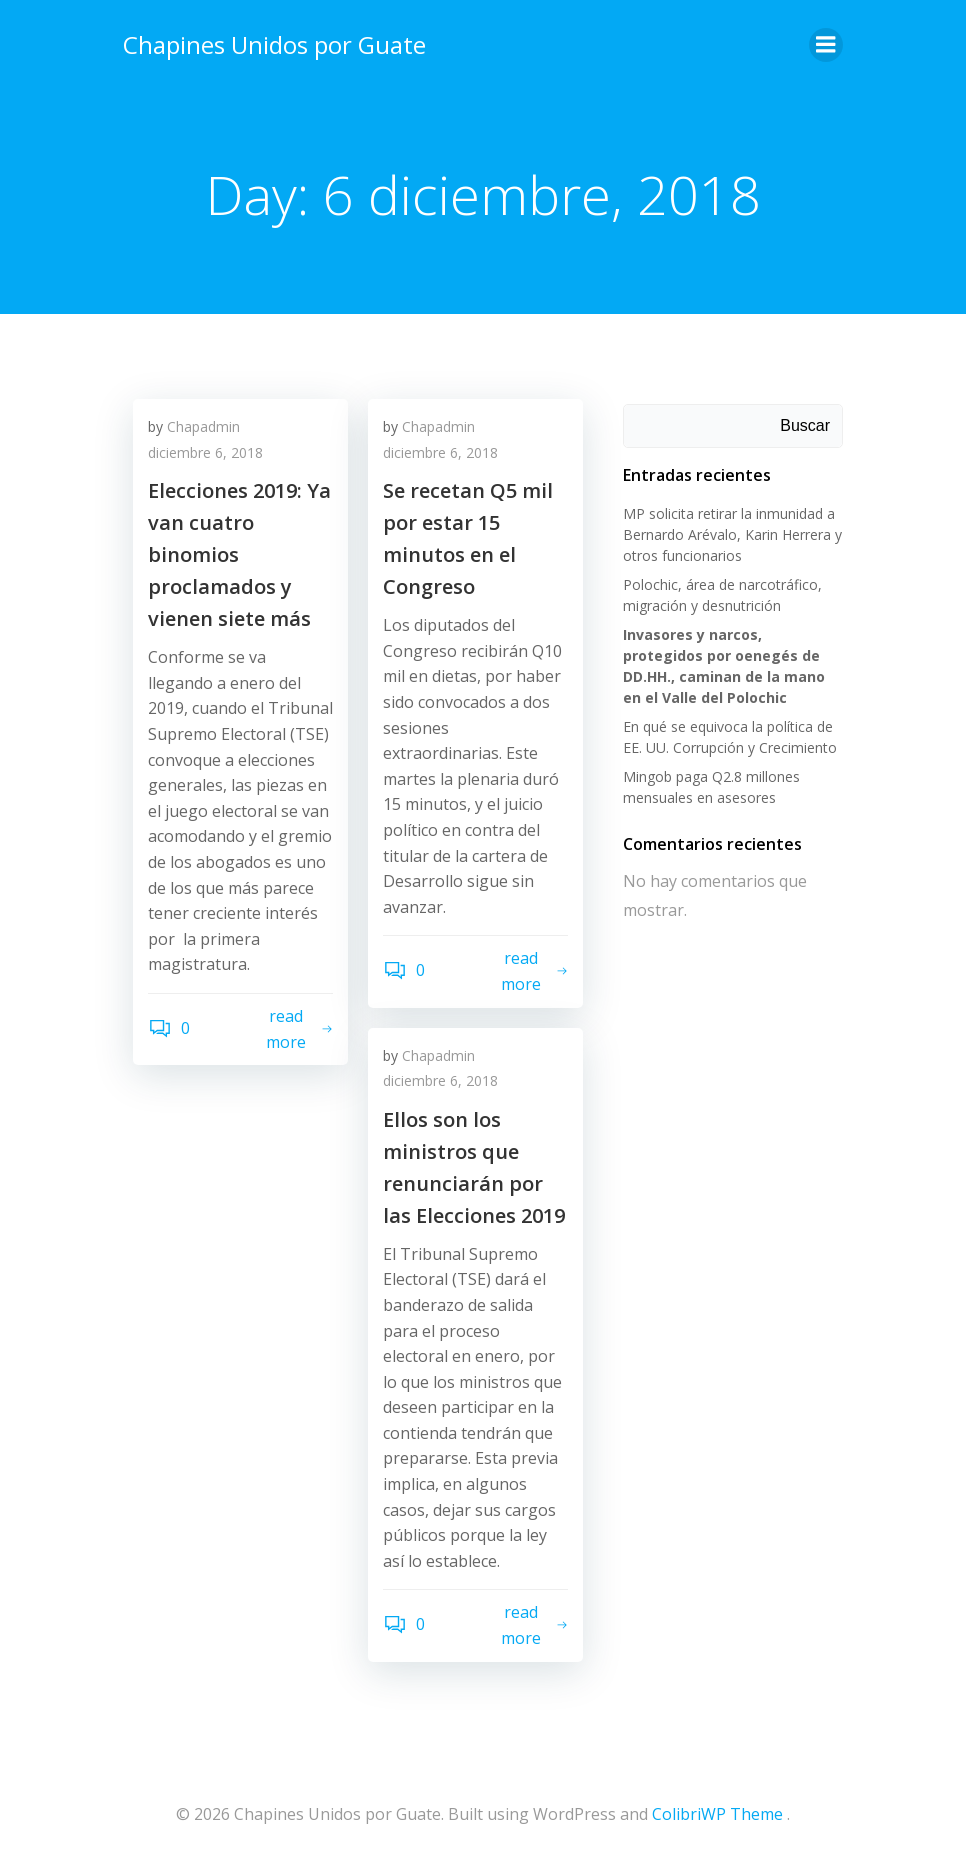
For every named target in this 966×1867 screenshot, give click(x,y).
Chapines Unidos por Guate (274, 44)
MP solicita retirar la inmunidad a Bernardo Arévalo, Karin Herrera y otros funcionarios (732, 534)
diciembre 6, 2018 (205, 452)
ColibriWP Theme (717, 1814)
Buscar (805, 425)
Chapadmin (203, 426)
